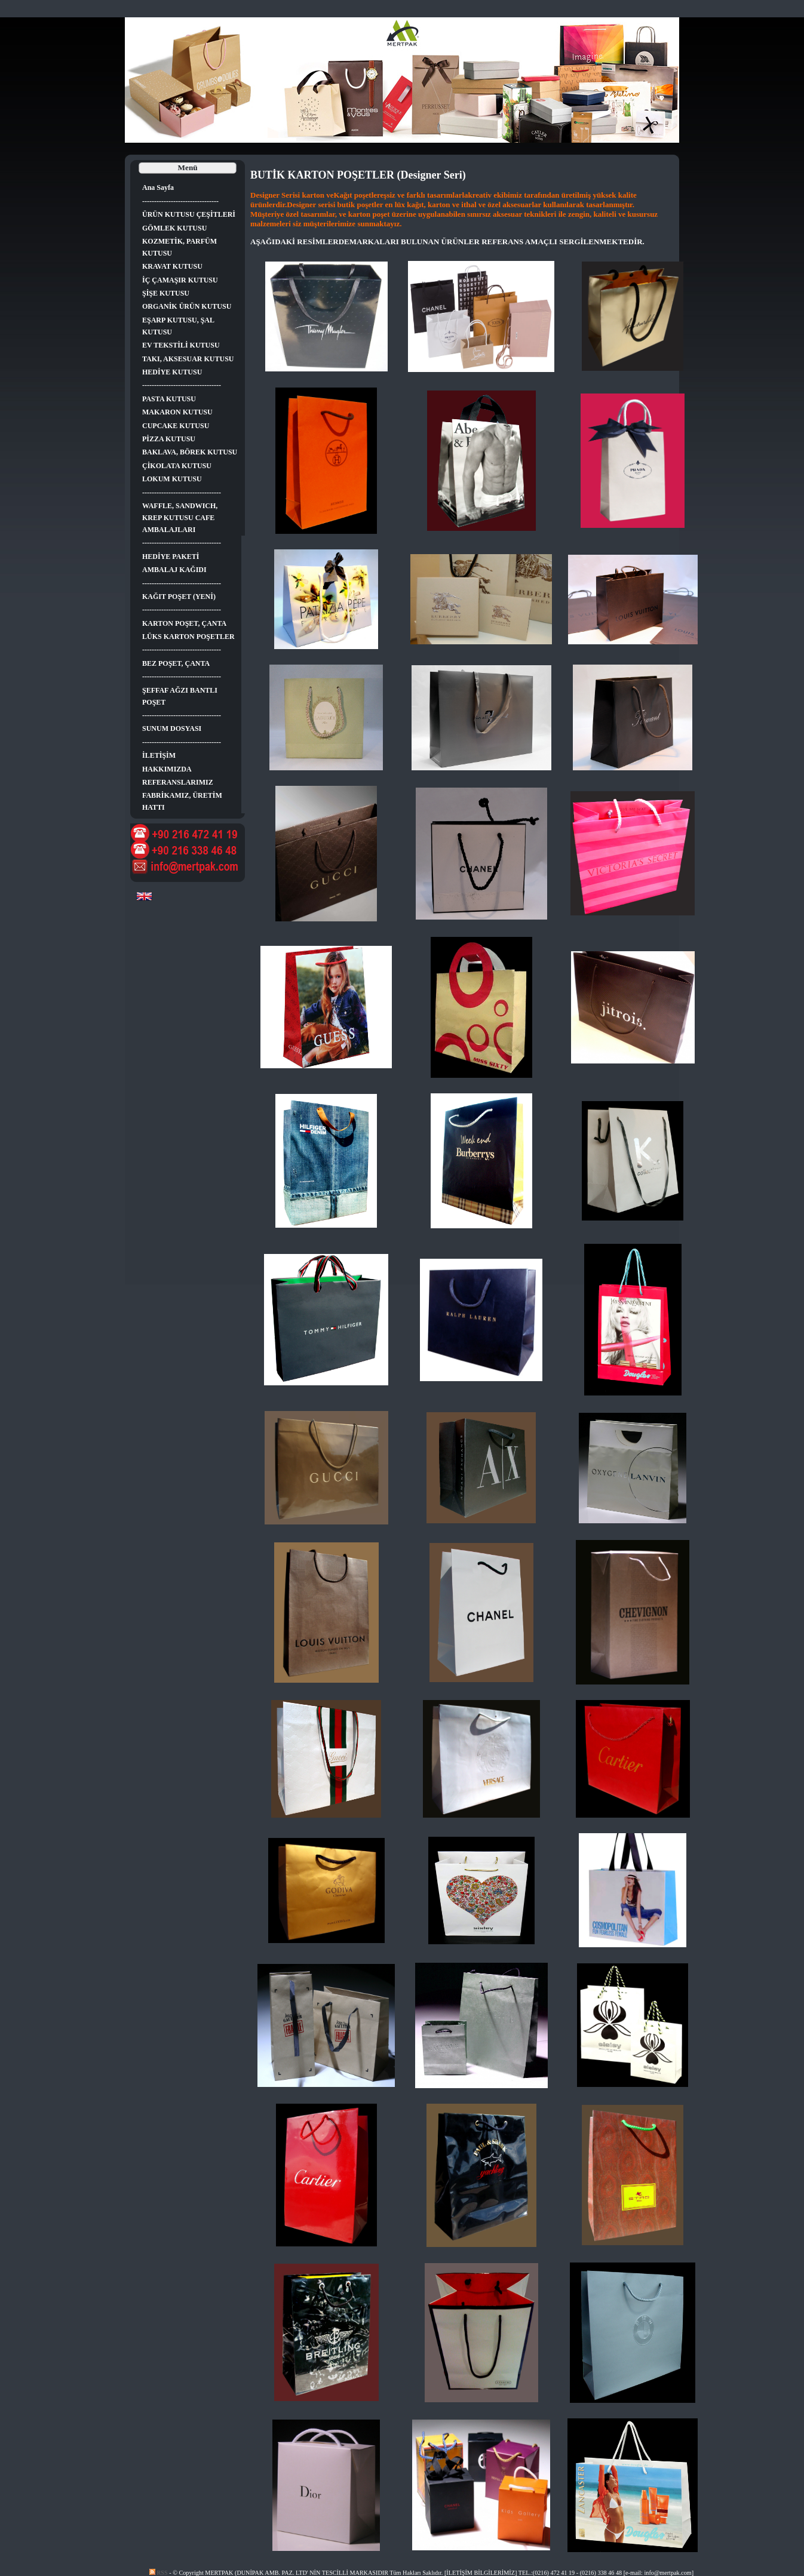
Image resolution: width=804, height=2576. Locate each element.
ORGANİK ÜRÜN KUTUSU (186, 306)
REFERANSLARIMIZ (177, 782)
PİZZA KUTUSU (168, 439)
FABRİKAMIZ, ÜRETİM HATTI (182, 801)
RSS (158, 2572)
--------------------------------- (181, 385)
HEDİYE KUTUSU (172, 372)
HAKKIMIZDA (167, 769)
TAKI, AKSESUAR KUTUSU (188, 359)
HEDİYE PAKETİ (170, 556)
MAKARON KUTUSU (177, 412)
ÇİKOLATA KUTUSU (176, 466)
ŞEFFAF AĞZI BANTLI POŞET (179, 696)
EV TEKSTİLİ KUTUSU (181, 345)
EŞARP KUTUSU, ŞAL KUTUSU (178, 326)
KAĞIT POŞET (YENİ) (179, 596)
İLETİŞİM (159, 755)
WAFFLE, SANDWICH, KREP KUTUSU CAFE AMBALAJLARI (179, 518)
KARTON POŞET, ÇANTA (184, 623)
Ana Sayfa (158, 187)
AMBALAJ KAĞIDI (174, 569)
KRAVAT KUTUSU (172, 266)
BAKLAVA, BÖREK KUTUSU (189, 452)
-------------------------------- (180, 201)
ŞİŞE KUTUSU (165, 293)
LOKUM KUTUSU (172, 479)
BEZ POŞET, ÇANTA (176, 663)
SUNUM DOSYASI (171, 728)
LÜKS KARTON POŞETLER (188, 636)
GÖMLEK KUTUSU (174, 228)
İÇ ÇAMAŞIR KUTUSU (180, 280)
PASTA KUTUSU (169, 399)
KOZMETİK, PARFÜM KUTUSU (179, 247)
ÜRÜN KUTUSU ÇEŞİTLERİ (188, 214)
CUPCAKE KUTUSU (175, 426)
